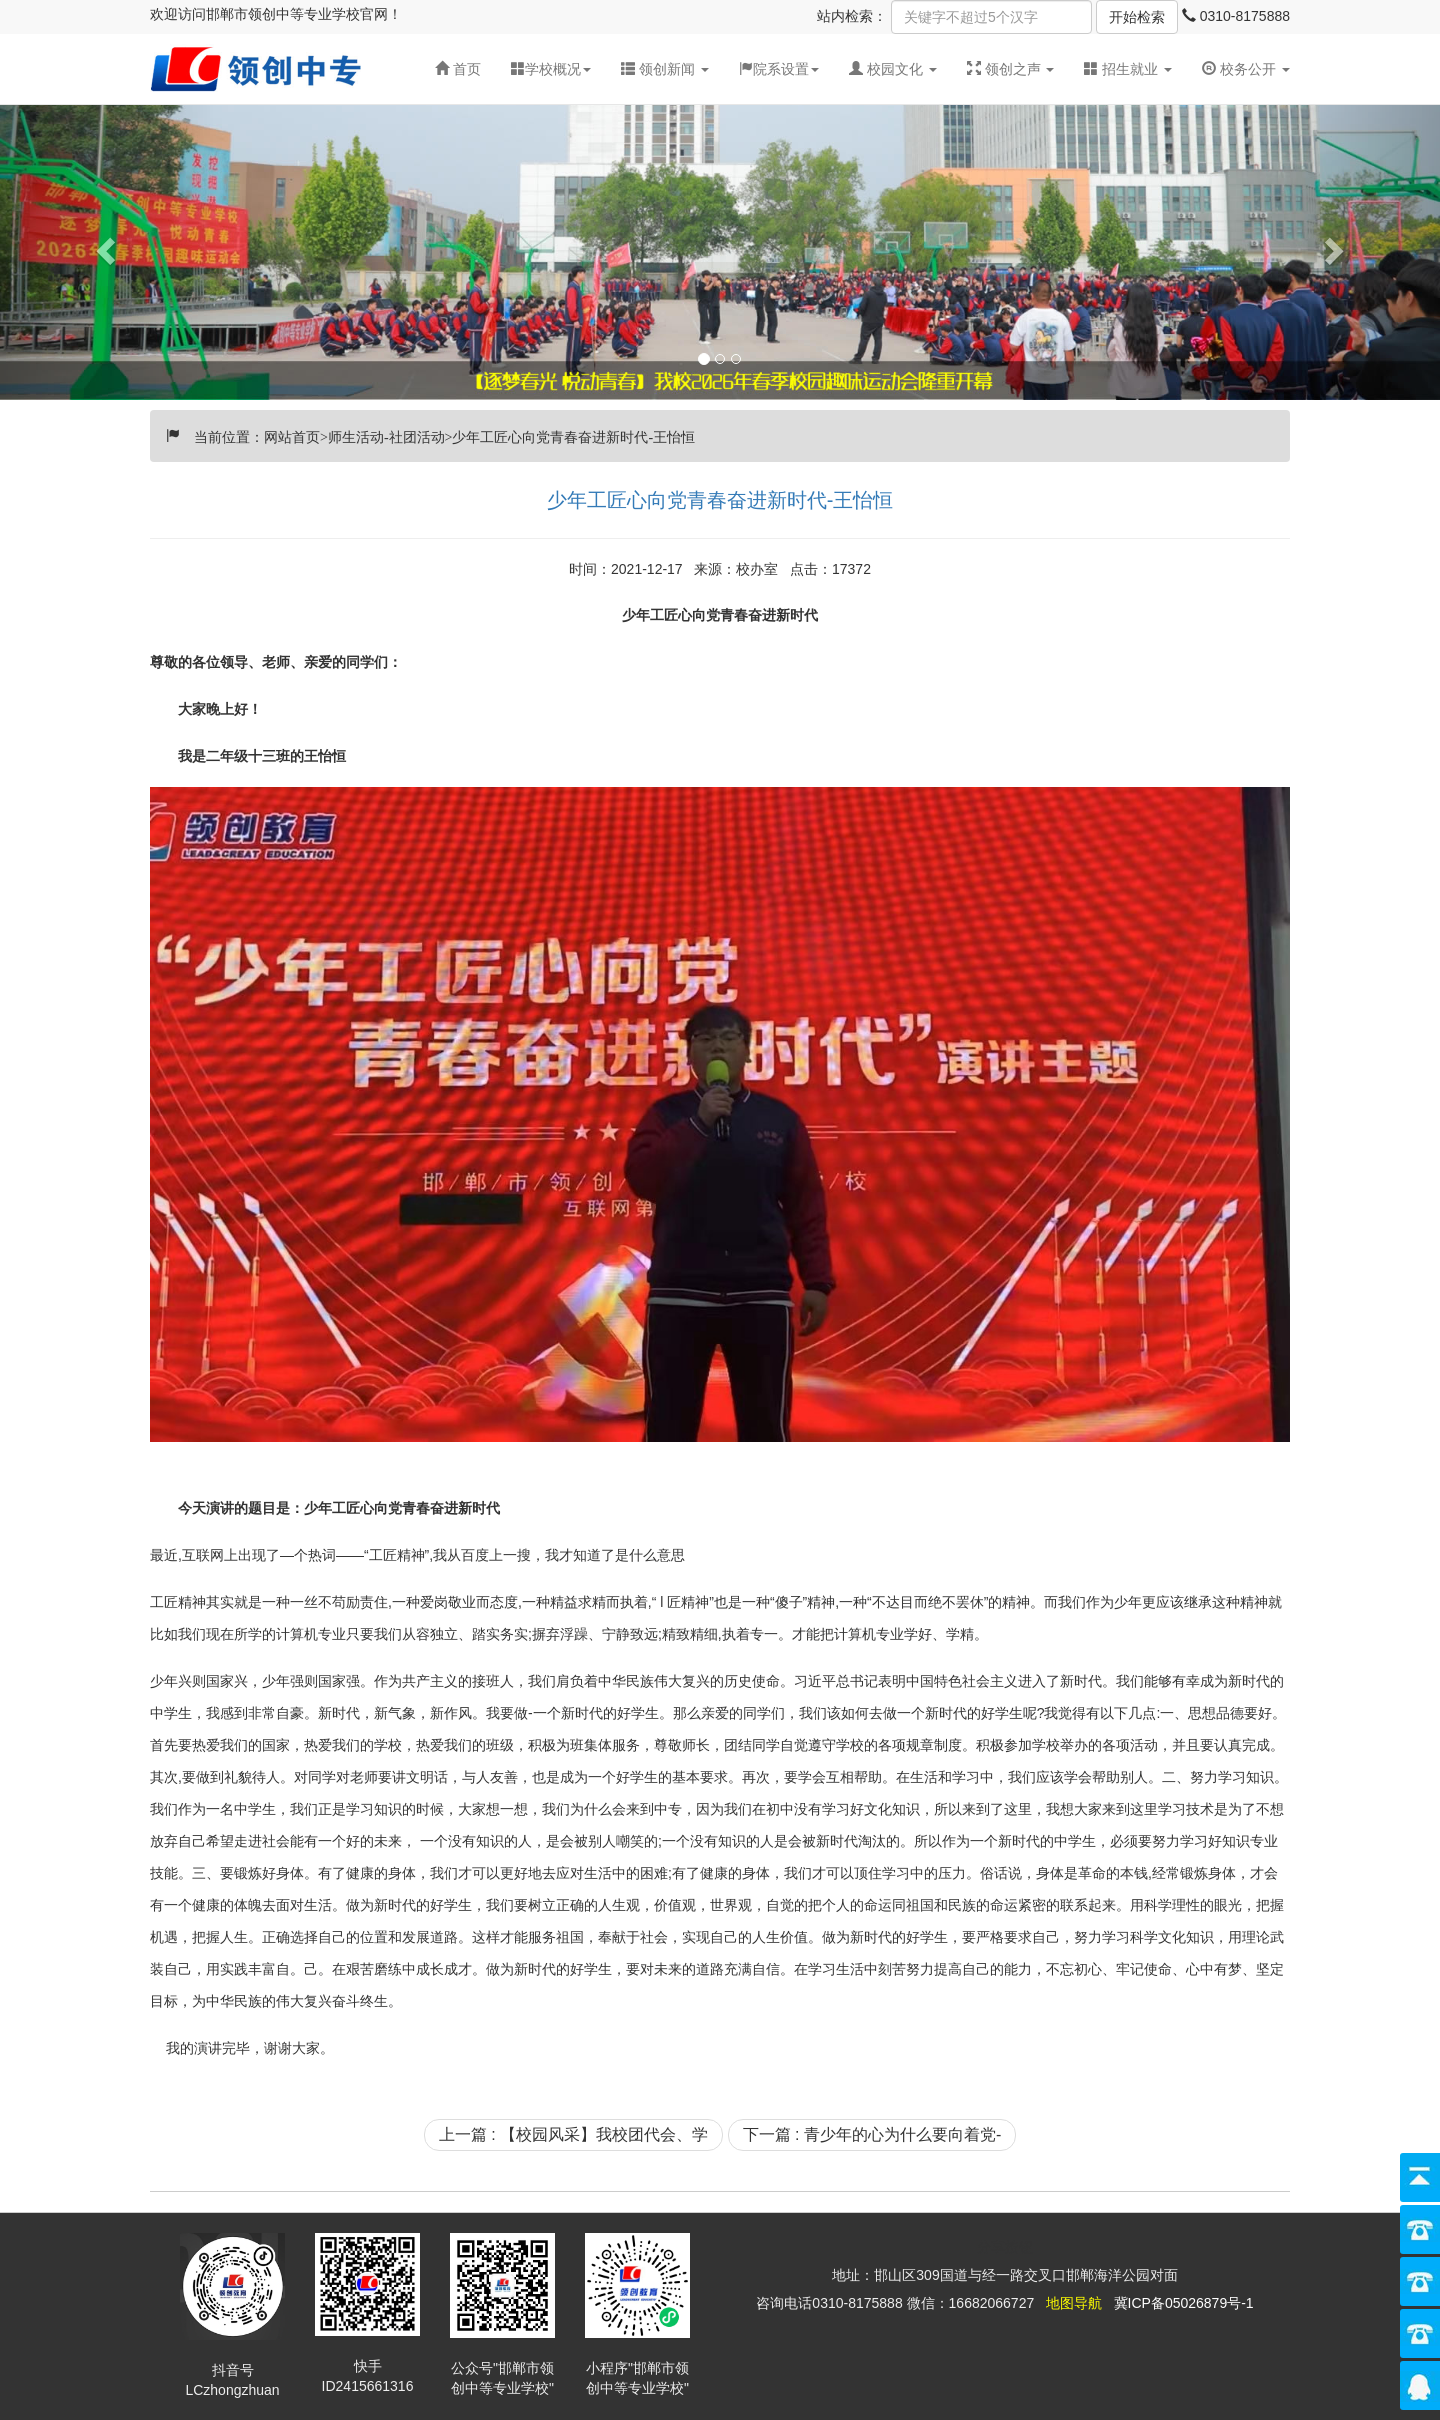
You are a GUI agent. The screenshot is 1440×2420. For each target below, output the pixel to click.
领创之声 (1013, 69)
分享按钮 (1005, 2247)
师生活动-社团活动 (386, 435)
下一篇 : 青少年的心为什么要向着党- (872, 2134)
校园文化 (895, 69)
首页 (458, 69)
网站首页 (292, 435)
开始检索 (1137, 17)
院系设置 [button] (779, 69)
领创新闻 (667, 69)
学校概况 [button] (551, 69)
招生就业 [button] (1128, 69)
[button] (665, 69)
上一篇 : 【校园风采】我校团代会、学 (573, 2134)
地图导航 (1074, 2303)
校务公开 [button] (1246, 69)
